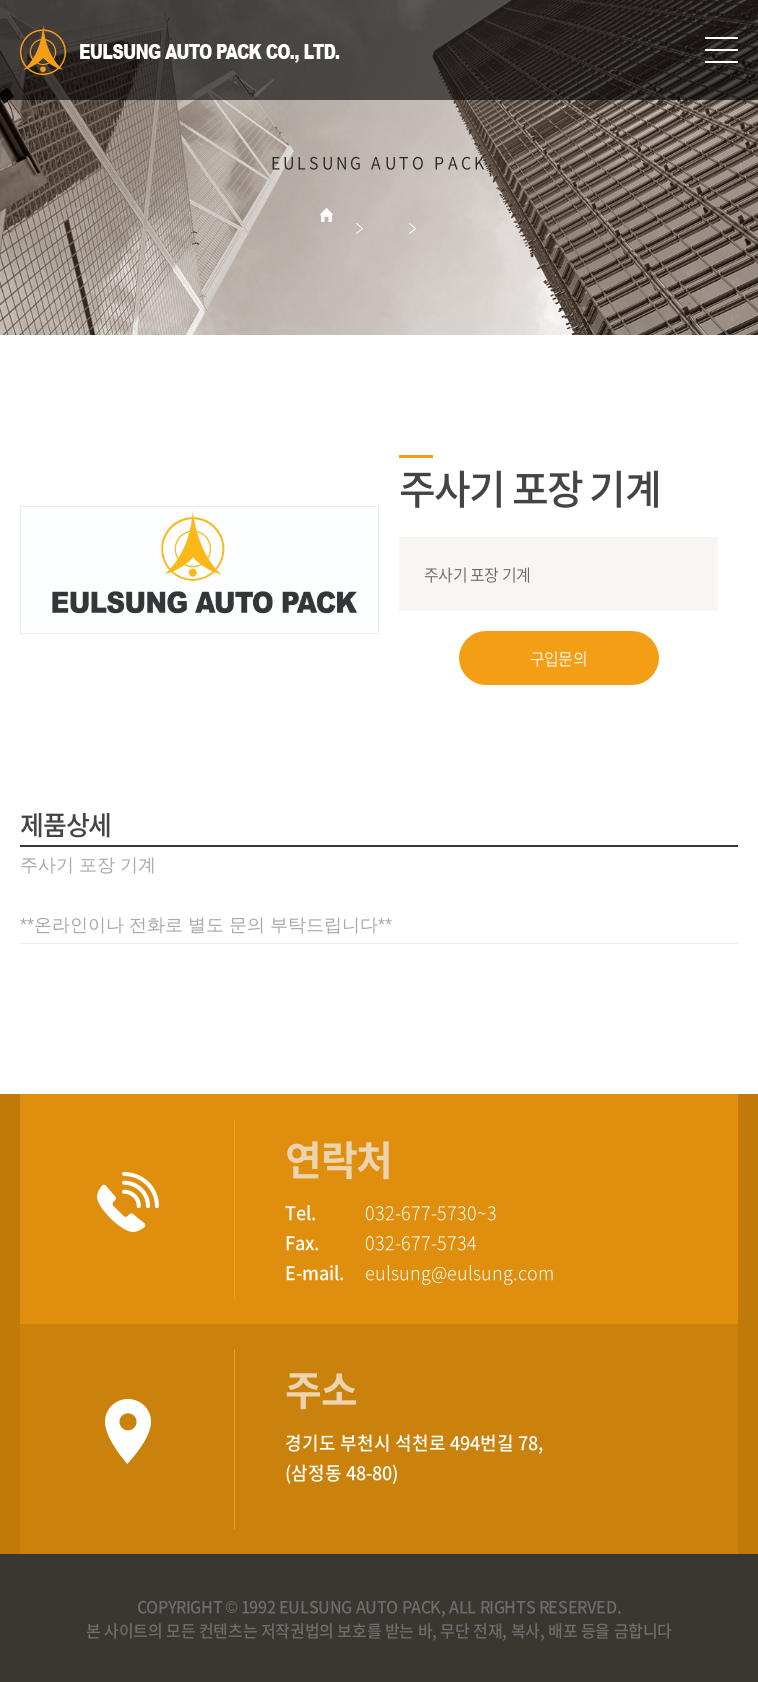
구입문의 (558, 658)
